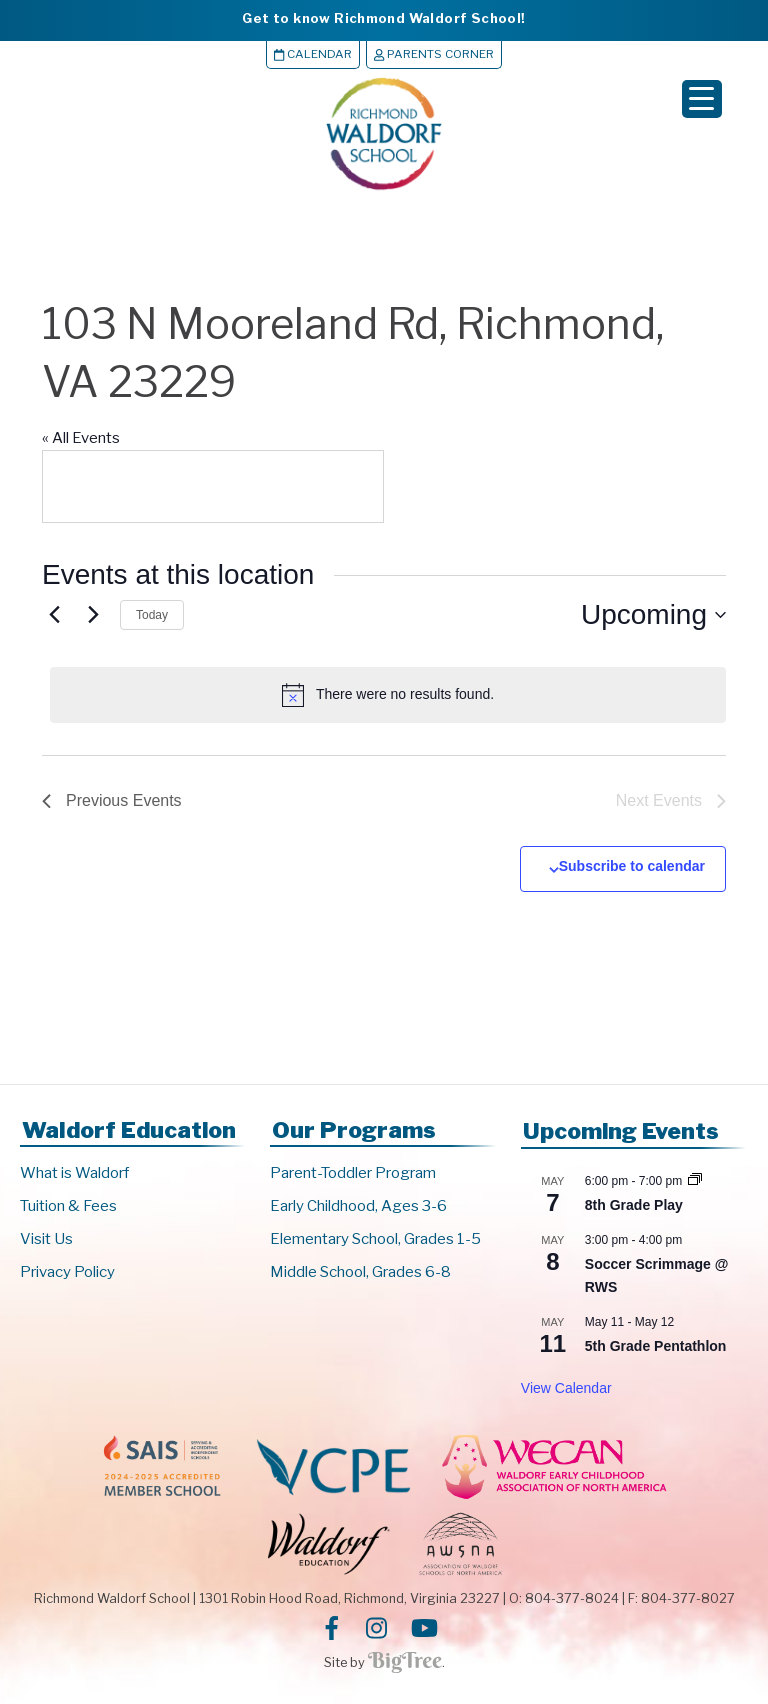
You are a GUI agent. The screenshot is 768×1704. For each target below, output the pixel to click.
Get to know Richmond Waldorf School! (383, 18)
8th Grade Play (634, 1205)
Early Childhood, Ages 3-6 (358, 1206)
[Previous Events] (54, 615)
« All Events (81, 438)
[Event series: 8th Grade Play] (695, 1181)
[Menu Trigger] (702, 99)
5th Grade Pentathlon (656, 1346)
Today (152, 615)
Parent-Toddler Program (353, 1173)
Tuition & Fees (68, 1206)
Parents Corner (434, 54)
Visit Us (46, 1239)
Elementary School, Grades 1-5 (375, 1239)
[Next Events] (93, 615)
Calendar (313, 54)
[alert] (388, 695)
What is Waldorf (74, 1173)
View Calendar (566, 1389)
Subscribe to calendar (632, 866)
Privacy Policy (67, 1272)
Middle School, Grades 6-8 (360, 1272)
